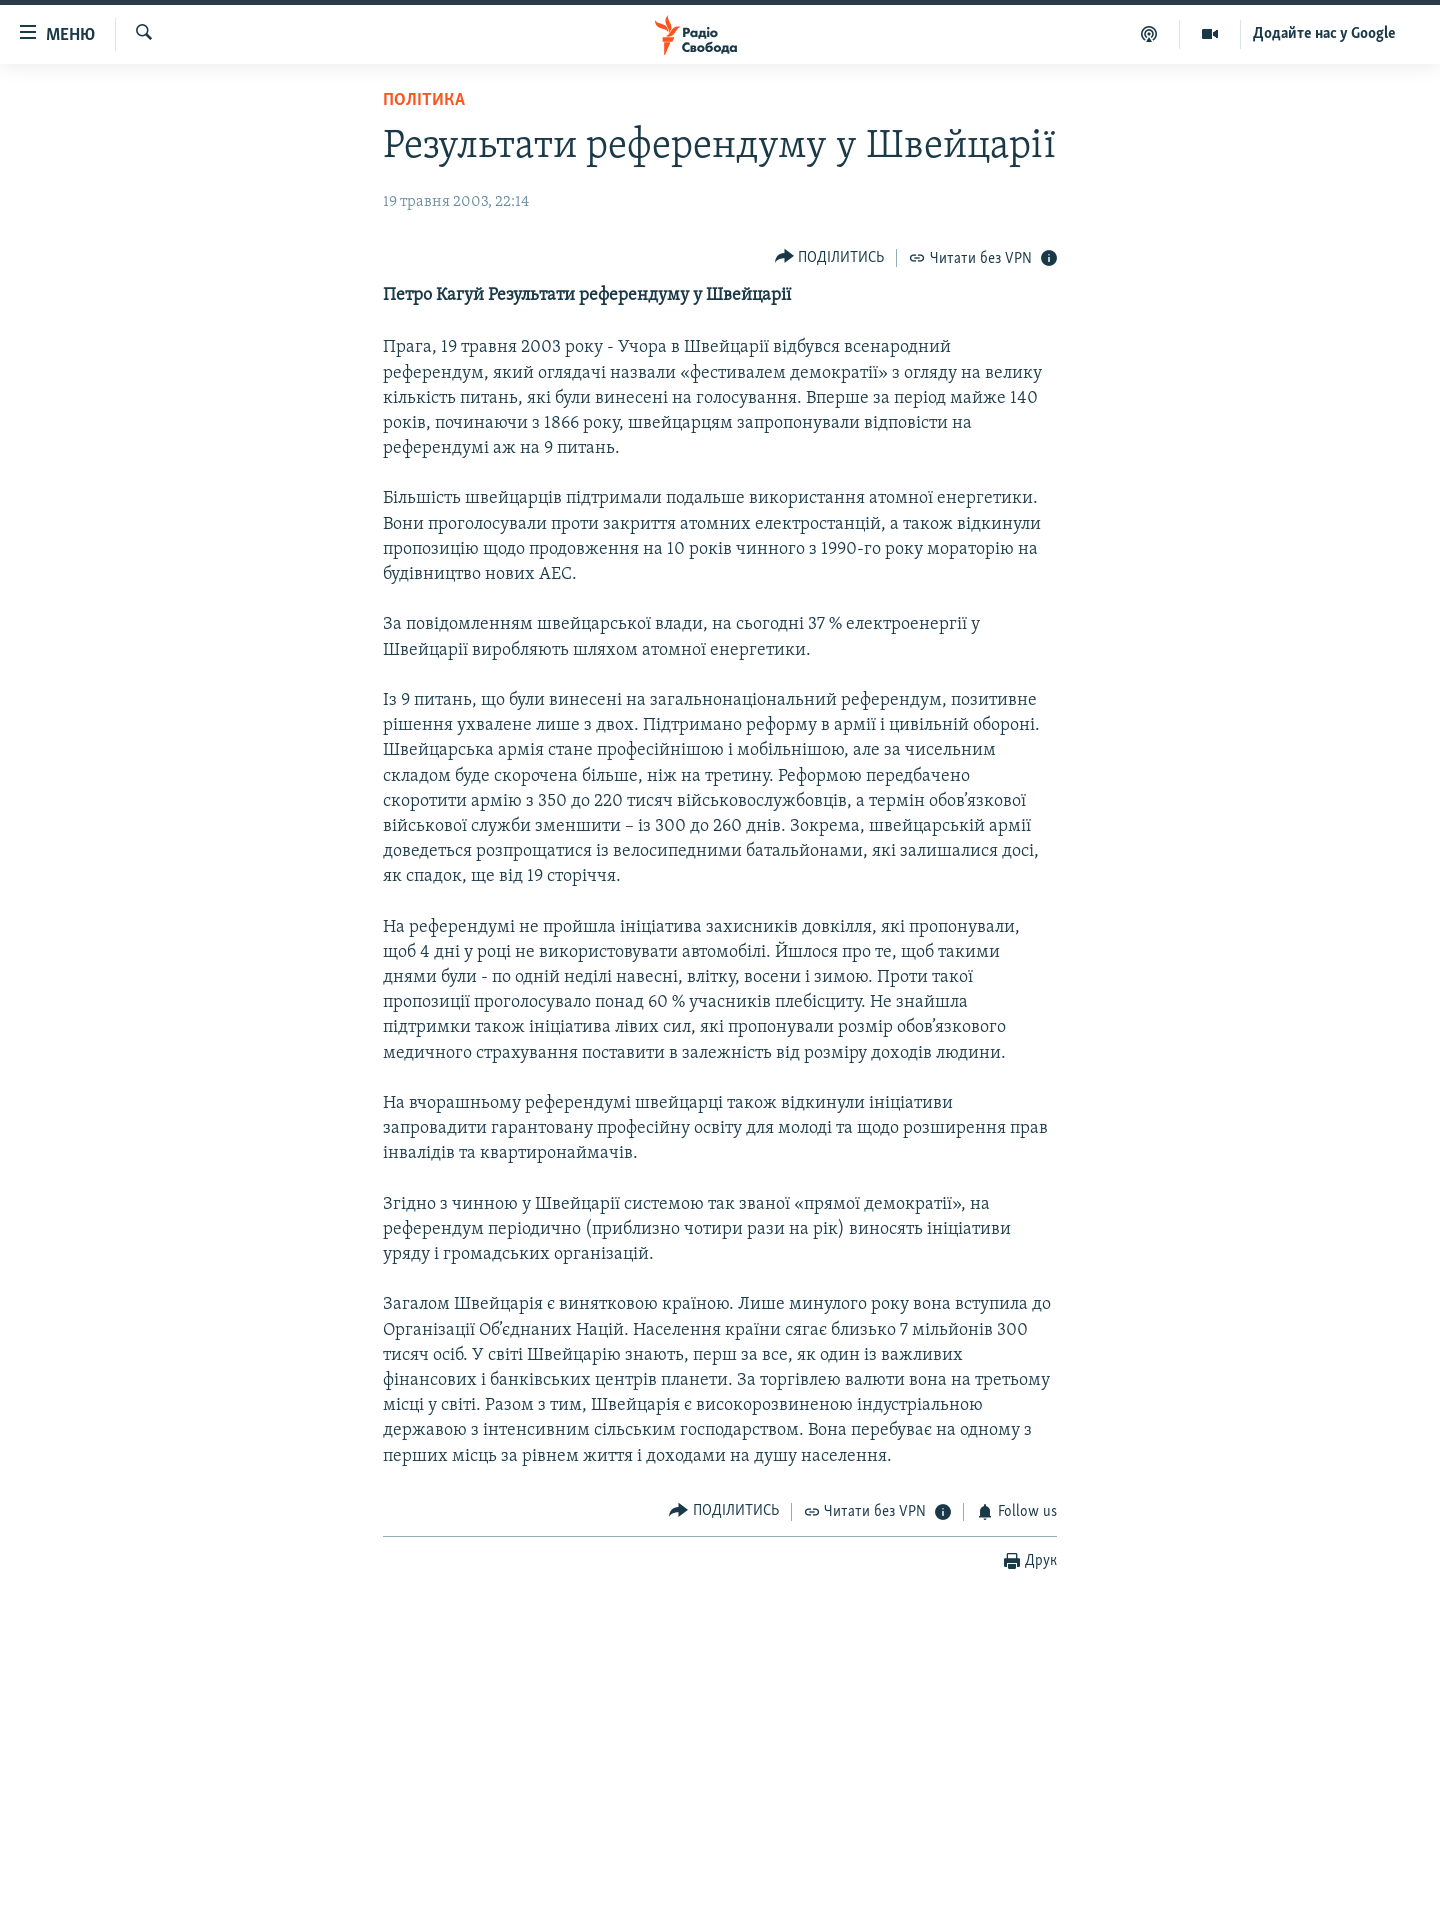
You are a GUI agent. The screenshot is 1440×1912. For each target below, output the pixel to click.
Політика (424, 100)
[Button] (830, 257)
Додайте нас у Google (1324, 34)
